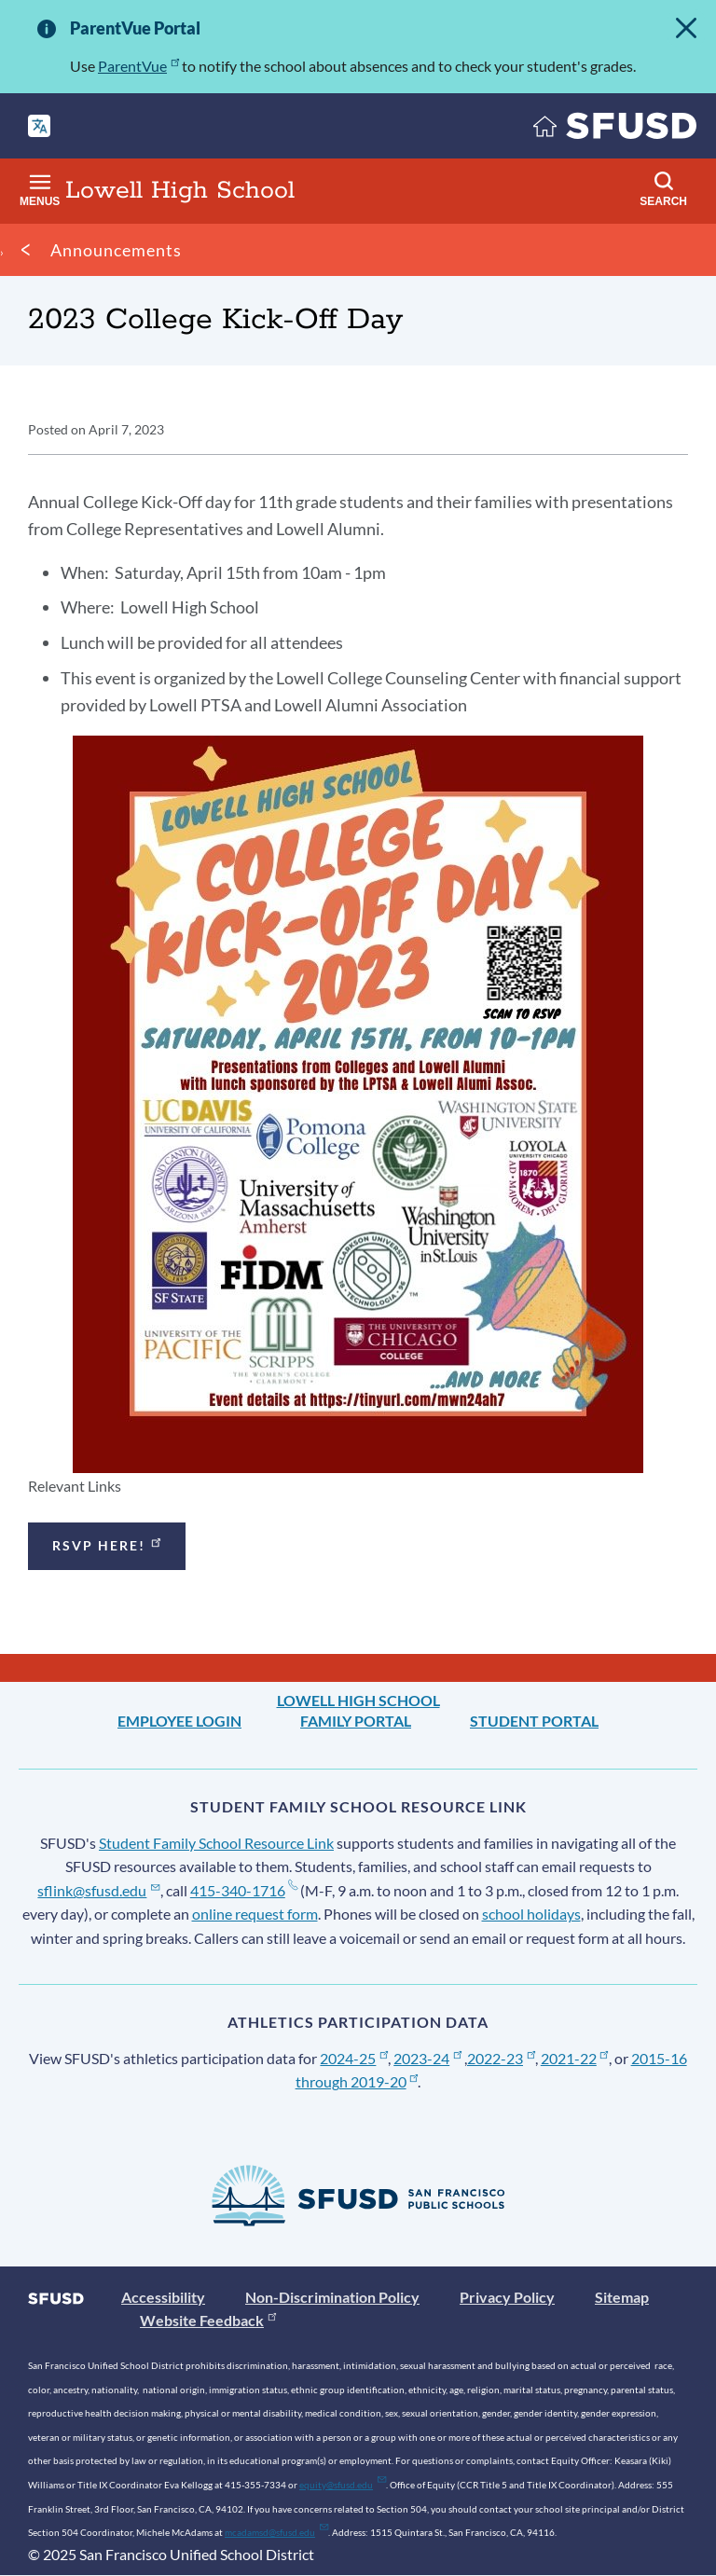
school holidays (531, 1913)
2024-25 (354, 2058)
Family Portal (355, 1720)
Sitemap (622, 2297)
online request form (255, 1913)
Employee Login (179, 1720)
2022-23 (501, 2058)
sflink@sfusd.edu (98, 1890)
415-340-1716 (243, 1890)
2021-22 (575, 2058)
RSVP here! (108, 1543)
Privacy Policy (507, 2297)
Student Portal (534, 1720)
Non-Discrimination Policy (332, 2297)
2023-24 (427, 2058)
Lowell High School (358, 1700)
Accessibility (163, 2297)
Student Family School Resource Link (216, 1843)
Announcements (116, 250)
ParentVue (138, 66)
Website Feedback (208, 2320)
